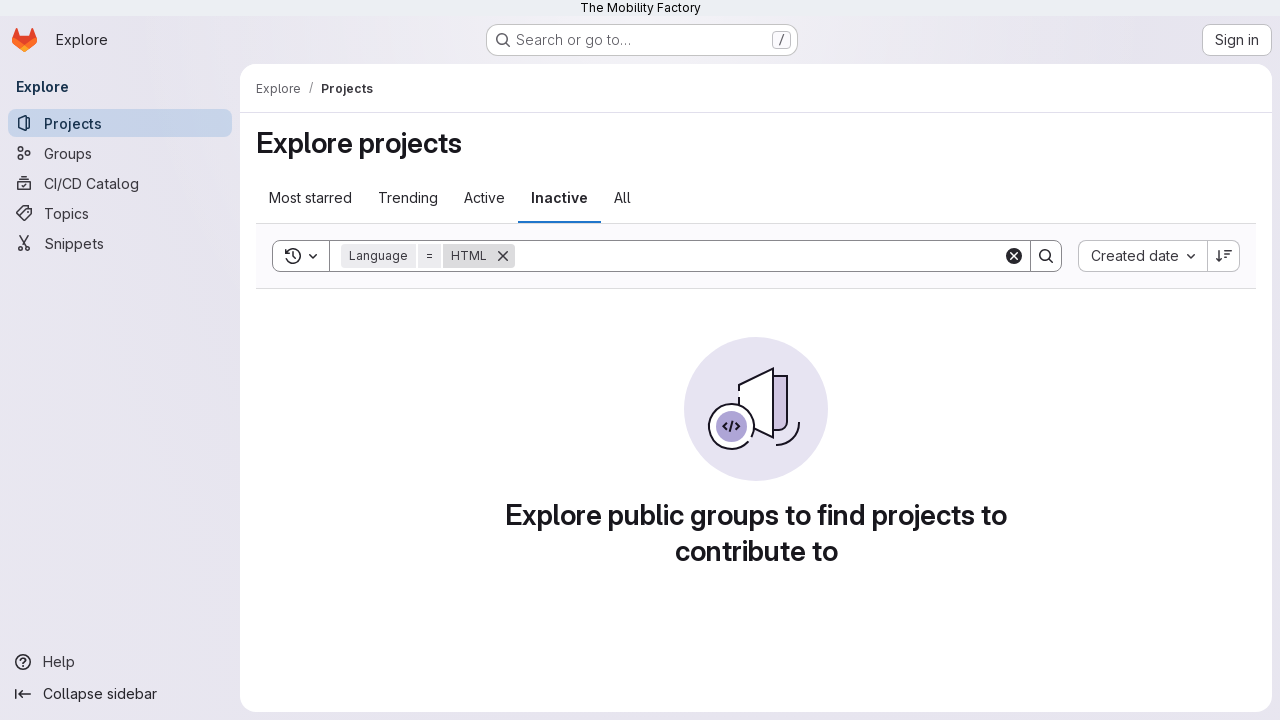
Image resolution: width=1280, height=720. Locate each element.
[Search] (759, 256)
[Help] (120, 662)
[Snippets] (120, 243)
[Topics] (120, 213)
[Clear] (1014, 256)
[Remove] (503, 256)
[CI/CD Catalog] (120, 183)
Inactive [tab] (559, 197)
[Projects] (120, 123)
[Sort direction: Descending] (1224, 256)
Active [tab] (484, 197)
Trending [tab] (408, 197)
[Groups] (120, 153)
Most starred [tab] (310, 197)
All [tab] (622, 197)
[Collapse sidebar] (120, 694)
